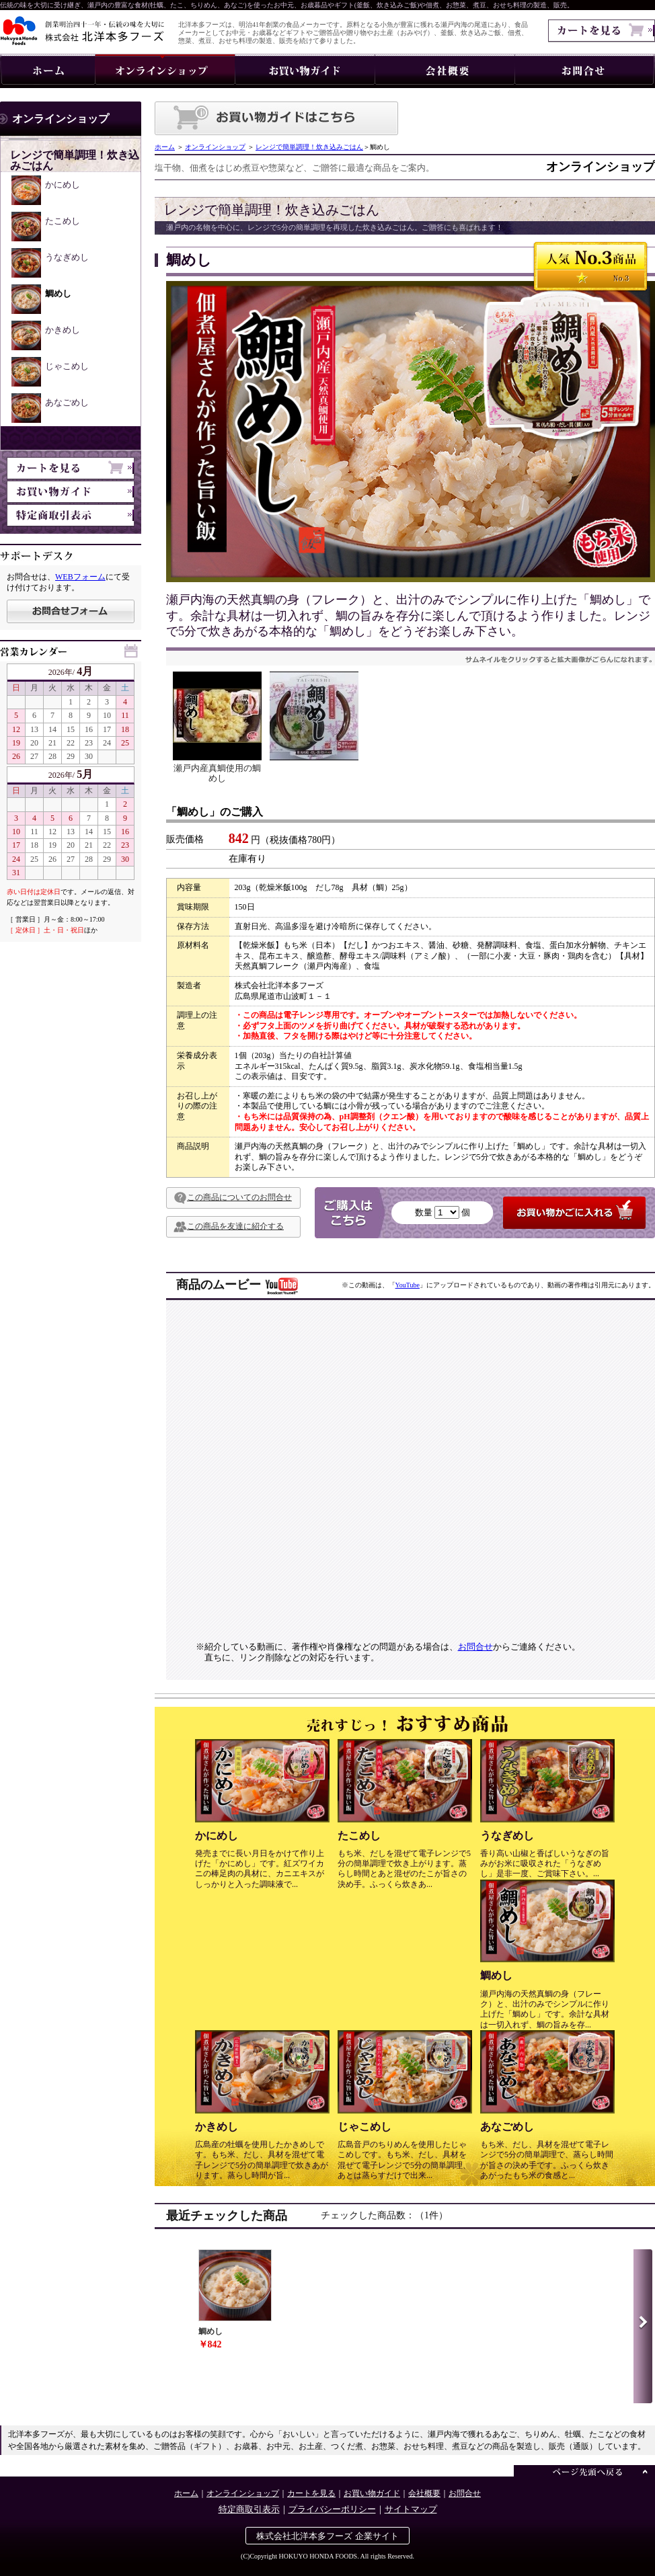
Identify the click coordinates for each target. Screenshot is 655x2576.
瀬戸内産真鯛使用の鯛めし (217, 727)
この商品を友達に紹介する (229, 1227)
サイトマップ (411, 2509)
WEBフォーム (80, 576)
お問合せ (475, 1647)
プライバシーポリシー (332, 2509)
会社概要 (424, 2493)
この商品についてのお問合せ (233, 1198)
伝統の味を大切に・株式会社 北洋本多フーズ (82, 30)
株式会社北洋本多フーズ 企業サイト (327, 2536)
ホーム (165, 147)
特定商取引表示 (249, 2509)
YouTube (407, 1285)
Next (642, 2326)
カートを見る (311, 2493)
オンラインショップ (215, 147)
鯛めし (234, 2299)
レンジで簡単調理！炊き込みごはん (309, 147)
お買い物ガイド (372, 2493)
